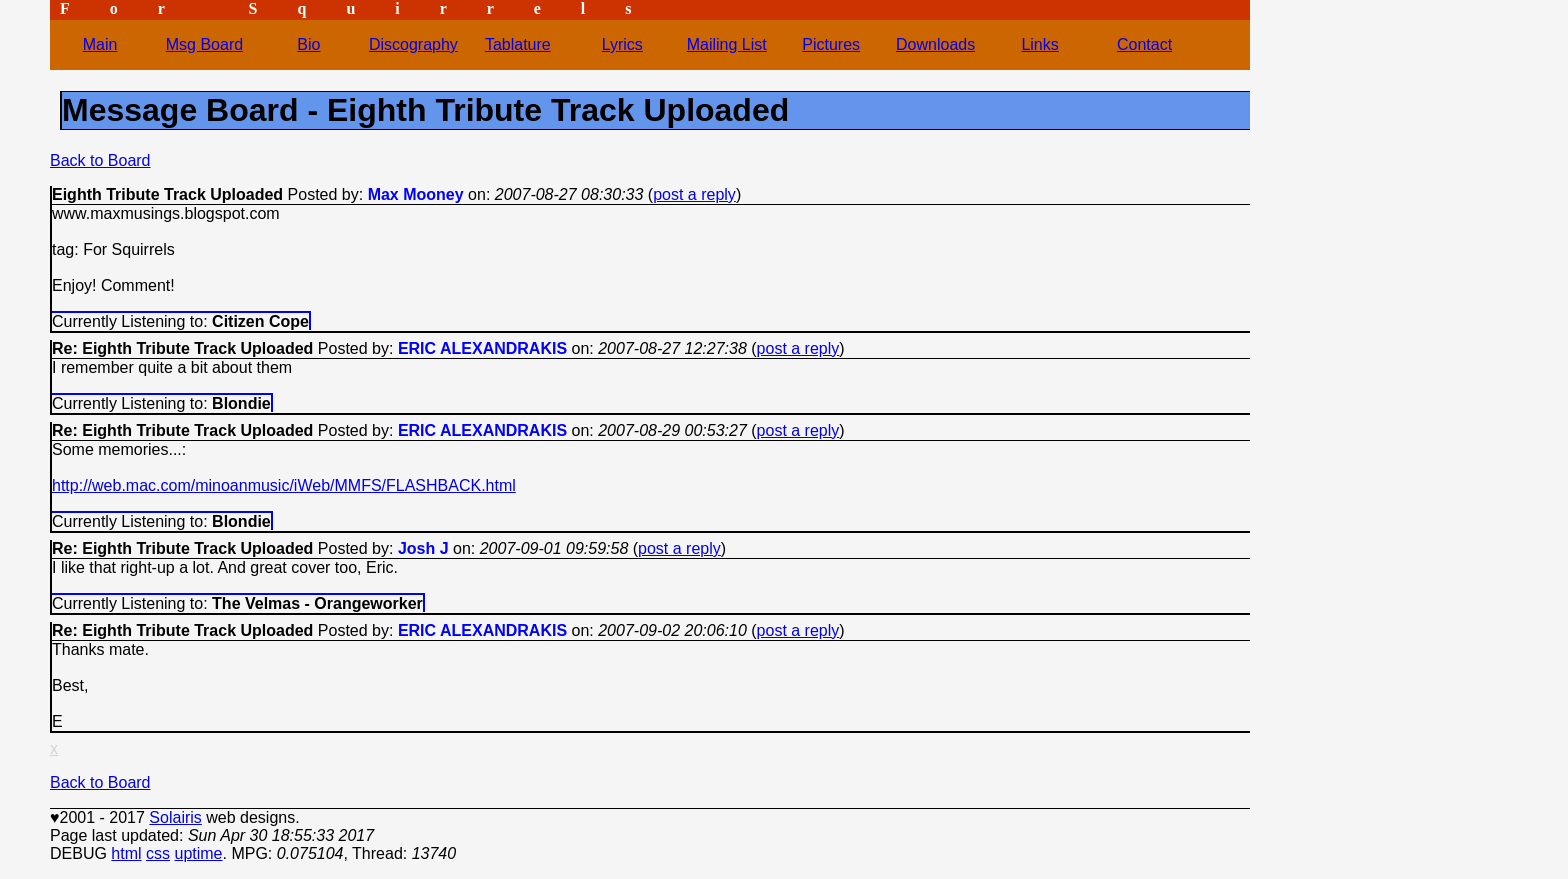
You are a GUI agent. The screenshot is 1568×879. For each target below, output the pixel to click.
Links (1039, 44)
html (126, 853)
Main (100, 44)
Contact (1144, 44)
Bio (308, 44)
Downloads (935, 44)
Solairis (175, 817)
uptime (198, 853)
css (158, 853)
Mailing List (727, 44)
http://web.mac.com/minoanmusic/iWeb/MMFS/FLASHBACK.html (284, 485)
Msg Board (204, 44)
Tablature (518, 44)
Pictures (831, 44)
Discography (413, 44)
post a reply (694, 194)
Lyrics (622, 44)
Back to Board (100, 160)
